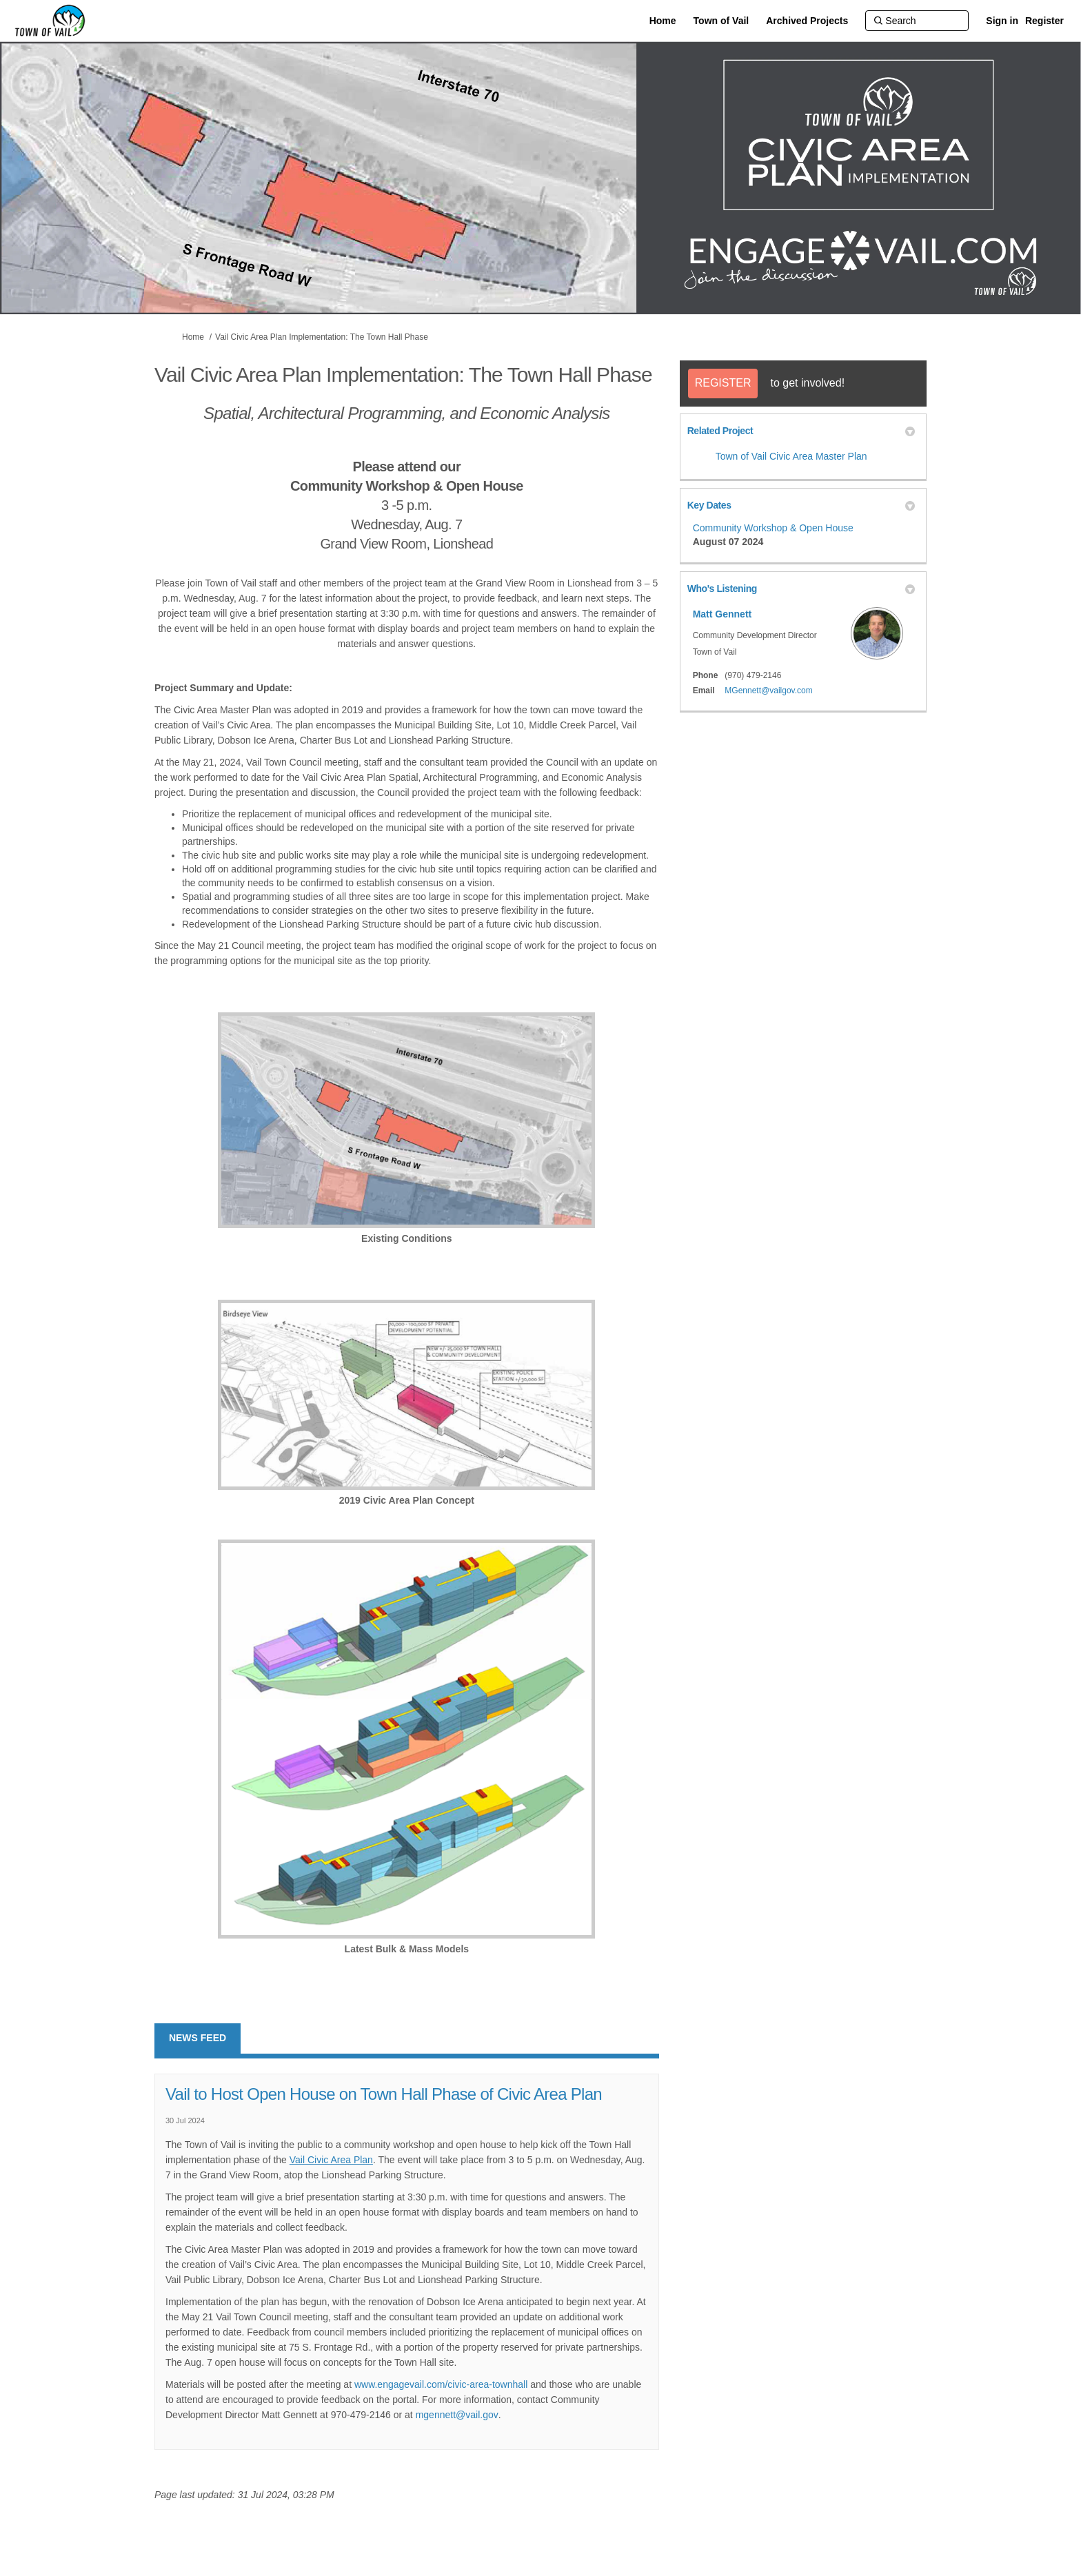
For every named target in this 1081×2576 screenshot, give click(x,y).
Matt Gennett (722, 614)
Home (193, 337)
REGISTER (723, 383)
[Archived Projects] (806, 20)
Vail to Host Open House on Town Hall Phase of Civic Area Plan (383, 2094)
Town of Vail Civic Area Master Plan (791, 456)
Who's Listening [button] (801, 588)
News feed (197, 2037)
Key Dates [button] (801, 505)
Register (1044, 20)
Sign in (1002, 20)
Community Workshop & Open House (773, 527)
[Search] (917, 20)
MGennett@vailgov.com (768, 690)
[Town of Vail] (721, 20)
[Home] (663, 20)
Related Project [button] (801, 430)
